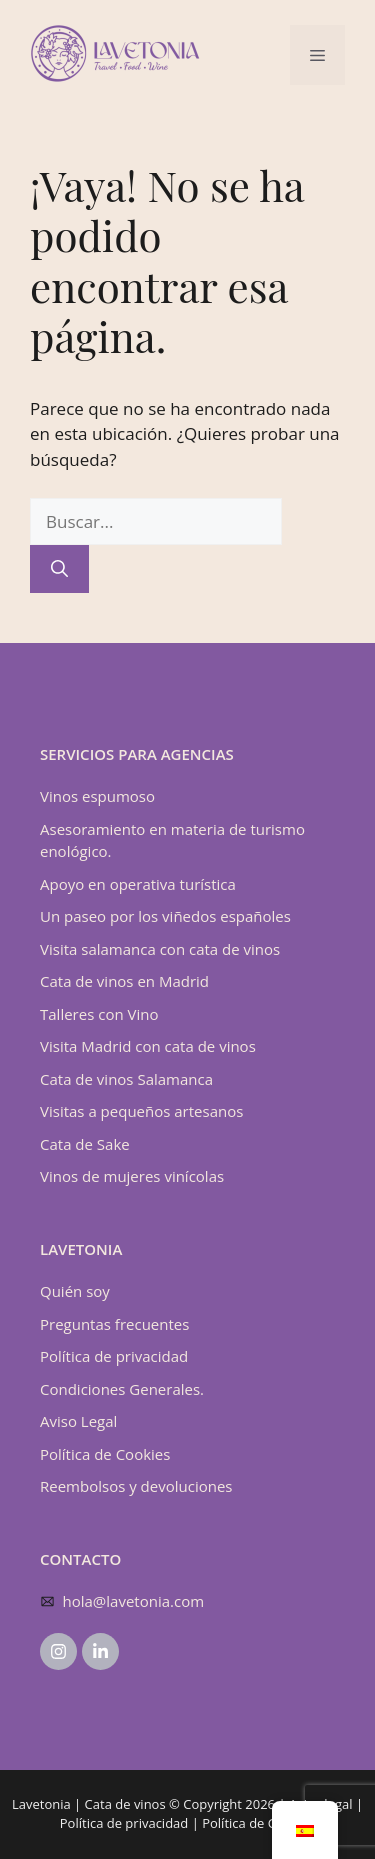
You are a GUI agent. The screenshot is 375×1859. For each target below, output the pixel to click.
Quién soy (75, 1291)
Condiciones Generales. (122, 1389)
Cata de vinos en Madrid (124, 981)
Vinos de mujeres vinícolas (132, 1176)
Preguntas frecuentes (114, 1324)
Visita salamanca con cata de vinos (160, 949)
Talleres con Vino (99, 1014)
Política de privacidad (114, 1356)
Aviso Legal (78, 1421)
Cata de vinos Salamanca (126, 1079)
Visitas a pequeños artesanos (141, 1111)
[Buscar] (59, 569)
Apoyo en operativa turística (138, 884)
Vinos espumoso (97, 796)
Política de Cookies (105, 1454)
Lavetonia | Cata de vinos (89, 1804)
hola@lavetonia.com (134, 1601)
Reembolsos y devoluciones (136, 1486)
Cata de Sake (85, 1144)
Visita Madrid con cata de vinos (148, 1046)
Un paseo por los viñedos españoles (165, 916)
